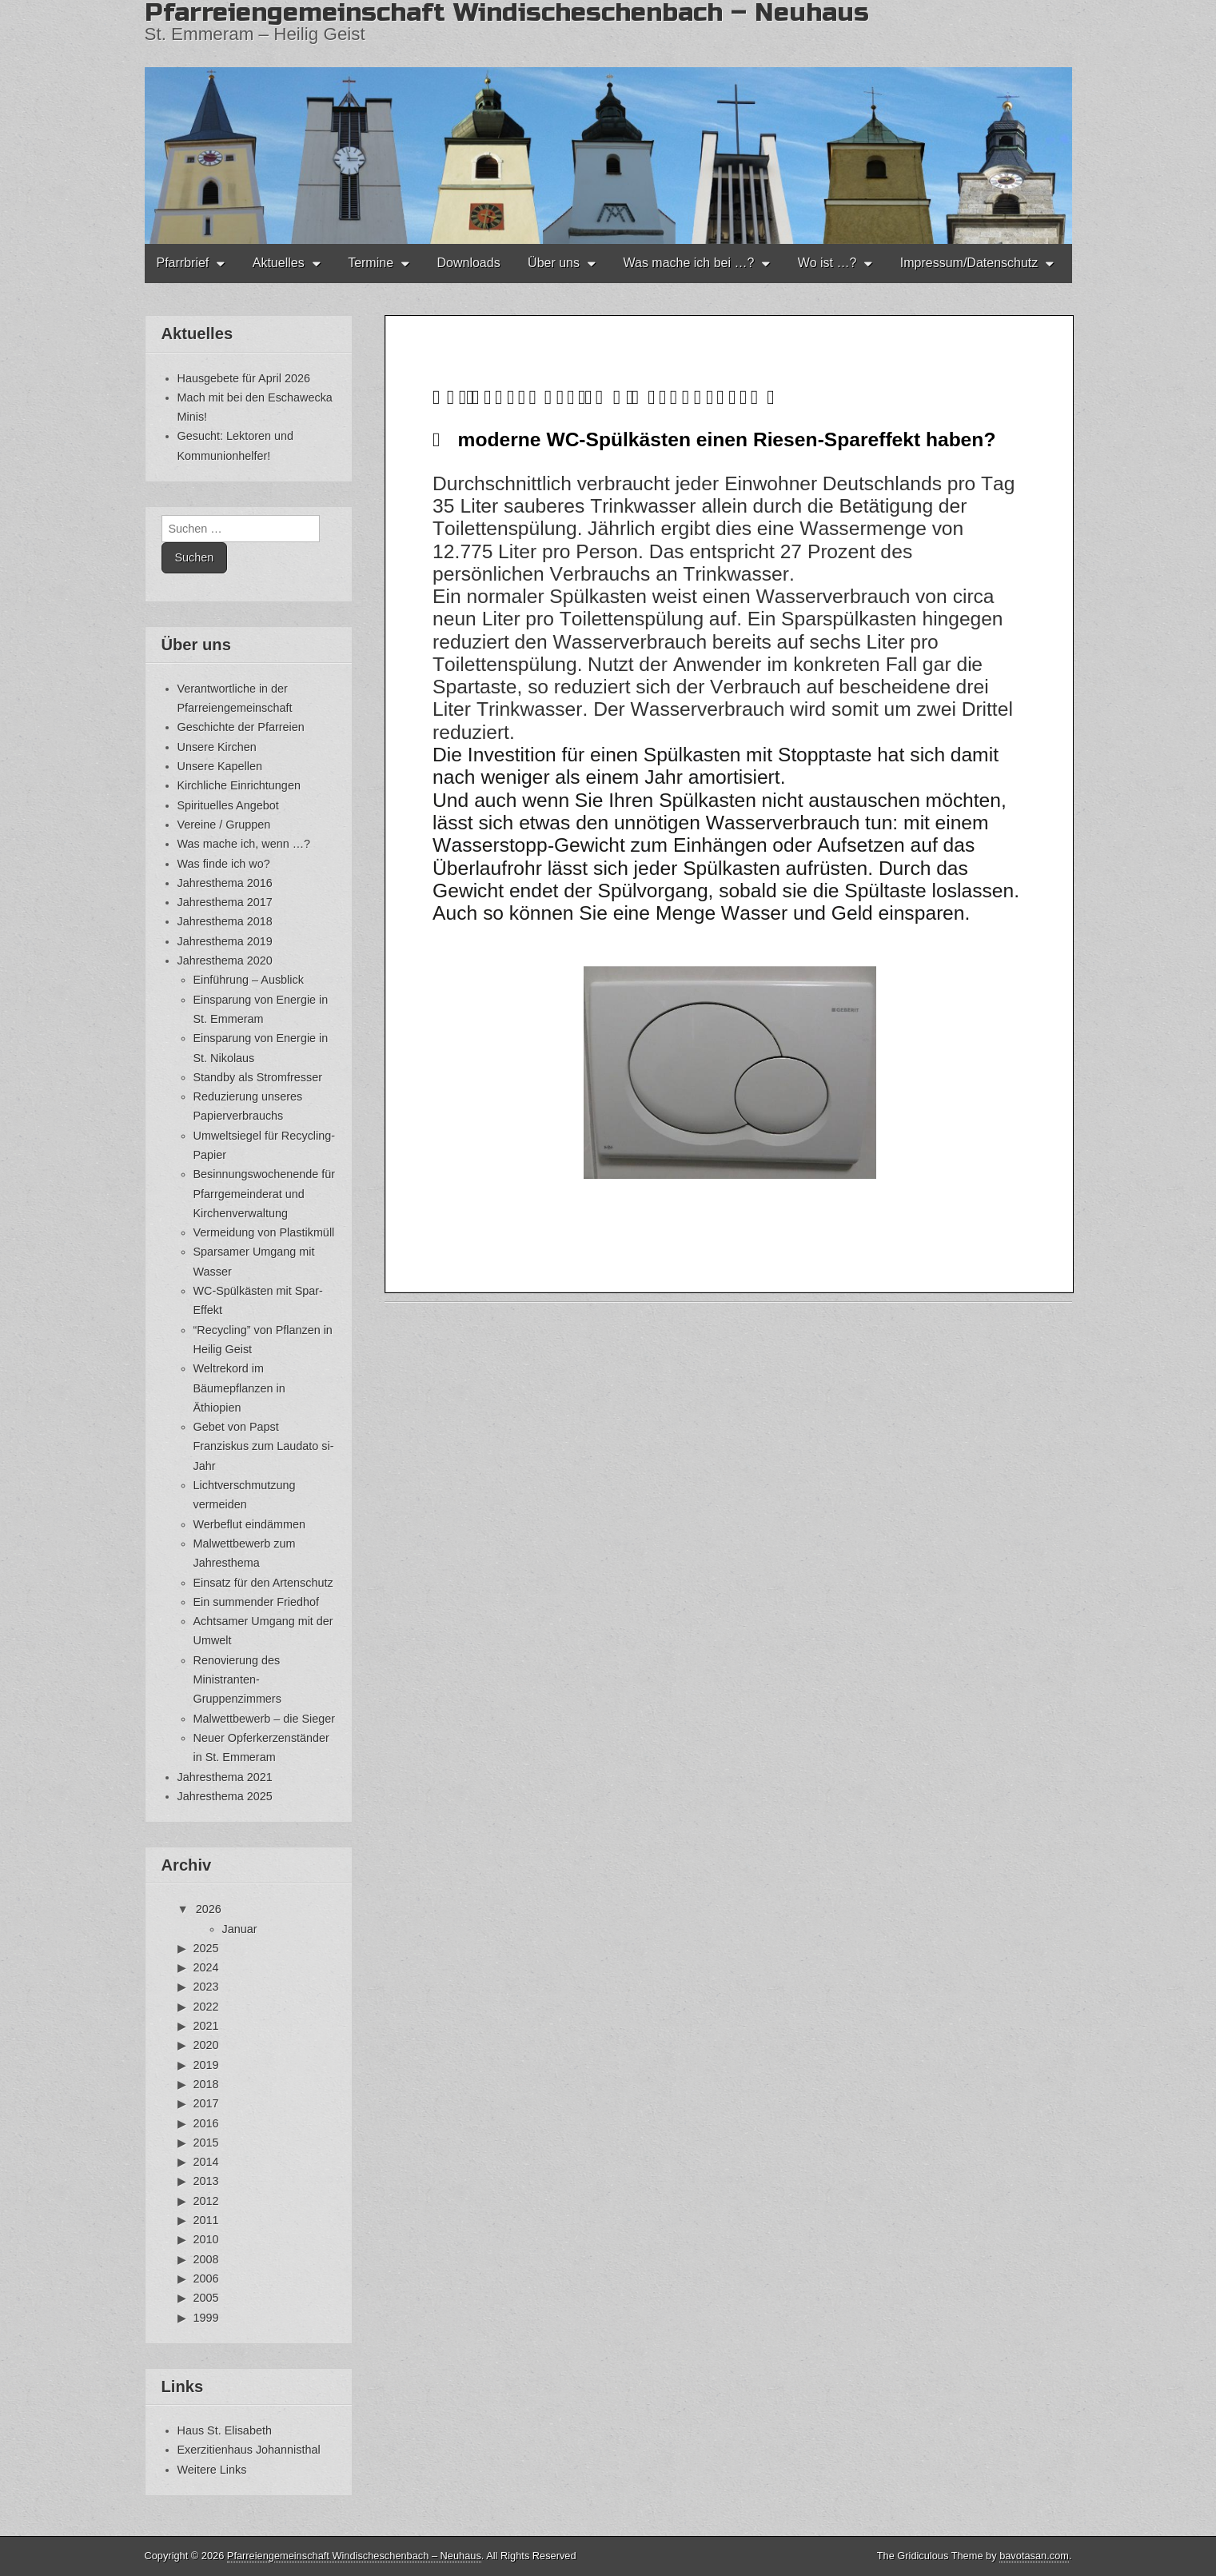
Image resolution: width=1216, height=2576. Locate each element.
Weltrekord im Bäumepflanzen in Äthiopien (239, 1388)
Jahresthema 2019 (225, 941)
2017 (206, 2103)
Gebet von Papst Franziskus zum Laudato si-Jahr (263, 1446)
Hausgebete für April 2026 (243, 378)
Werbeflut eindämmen (249, 1524)
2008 (206, 2259)
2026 (208, 1909)
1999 (206, 2317)
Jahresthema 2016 (225, 883)
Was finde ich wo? (223, 863)
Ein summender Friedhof (256, 1602)
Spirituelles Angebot (228, 805)
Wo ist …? (827, 263)
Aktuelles (279, 263)
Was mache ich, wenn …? (244, 843)
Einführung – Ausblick (248, 979)
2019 (206, 2065)
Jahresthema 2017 (225, 902)
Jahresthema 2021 (225, 1777)
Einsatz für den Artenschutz (263, 1582)
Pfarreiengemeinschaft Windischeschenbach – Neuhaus (354, 2556)
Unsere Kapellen (219, 766)
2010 (206, 2239)
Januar (239, 1929)
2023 (206, 1986)
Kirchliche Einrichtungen (239, 785)
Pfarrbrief (183, 263)
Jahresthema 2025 (225, 1796)
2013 (206, 2181)
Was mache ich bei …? (688, 263)
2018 (206, 2084)
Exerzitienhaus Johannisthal (249, 2449)
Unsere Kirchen (217, 747)
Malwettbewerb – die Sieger (264, 1718)
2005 (206, 2297)
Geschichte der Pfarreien (241, 727)
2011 (206, 2220)
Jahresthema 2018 (225, 921)
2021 (206, 2025)
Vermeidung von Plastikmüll (264, 1232)
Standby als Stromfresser (258, 1077)
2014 (206, 2161)
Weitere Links (212, 2469)
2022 (206, 2006)
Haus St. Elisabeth (224, 2430)
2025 (206, 1948)
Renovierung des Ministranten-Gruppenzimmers (237, 1680)
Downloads (468, 263)
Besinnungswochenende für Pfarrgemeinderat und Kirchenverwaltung (264, 1194)
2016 (206, 2123)
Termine (370, 263)
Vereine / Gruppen (224, 824)
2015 (206, 2142)
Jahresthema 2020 (225, 960)
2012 (206, 2201)
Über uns (554, 263)
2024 (206, 1967)
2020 (206, 2045)
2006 (206, 2278)
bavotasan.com (1034, 2556)
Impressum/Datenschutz (969, 263)
